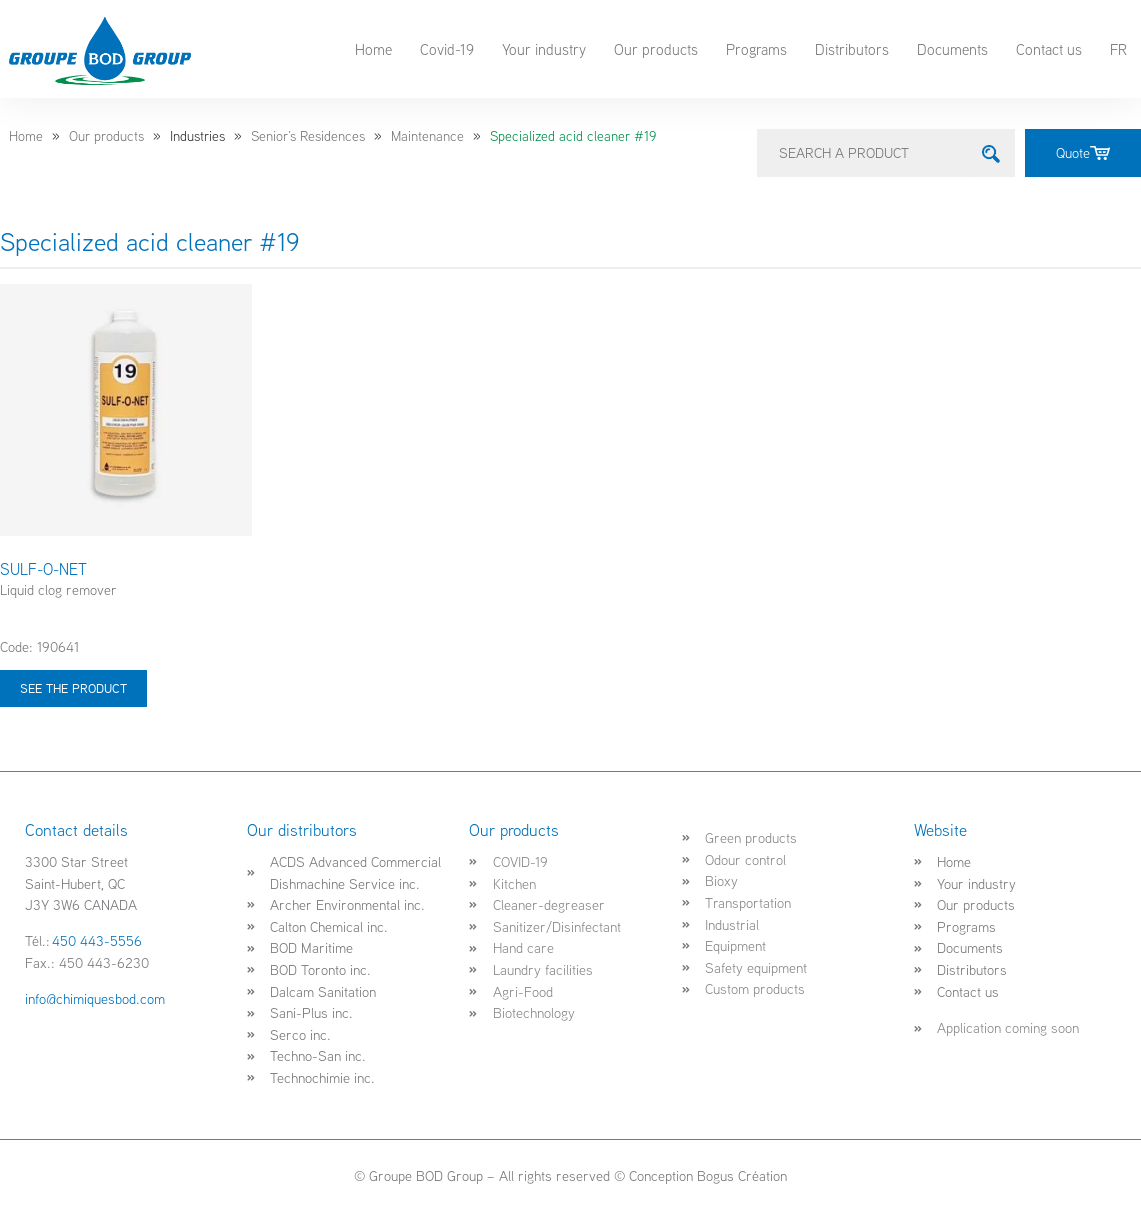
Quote (1083, 152)
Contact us (1049, 49)
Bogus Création (742, 1175)
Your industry (544, 49)
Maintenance (427, 136)
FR (1118, 49)
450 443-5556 (97, 940)
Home (373, 49)
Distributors (852, 49)
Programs (756, 49)
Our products (656, 49)
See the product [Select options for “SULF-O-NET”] (73, 688)
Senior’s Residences (308, 136)
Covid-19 (447, 49)
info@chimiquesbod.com (95, 998)
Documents (952, 49)
